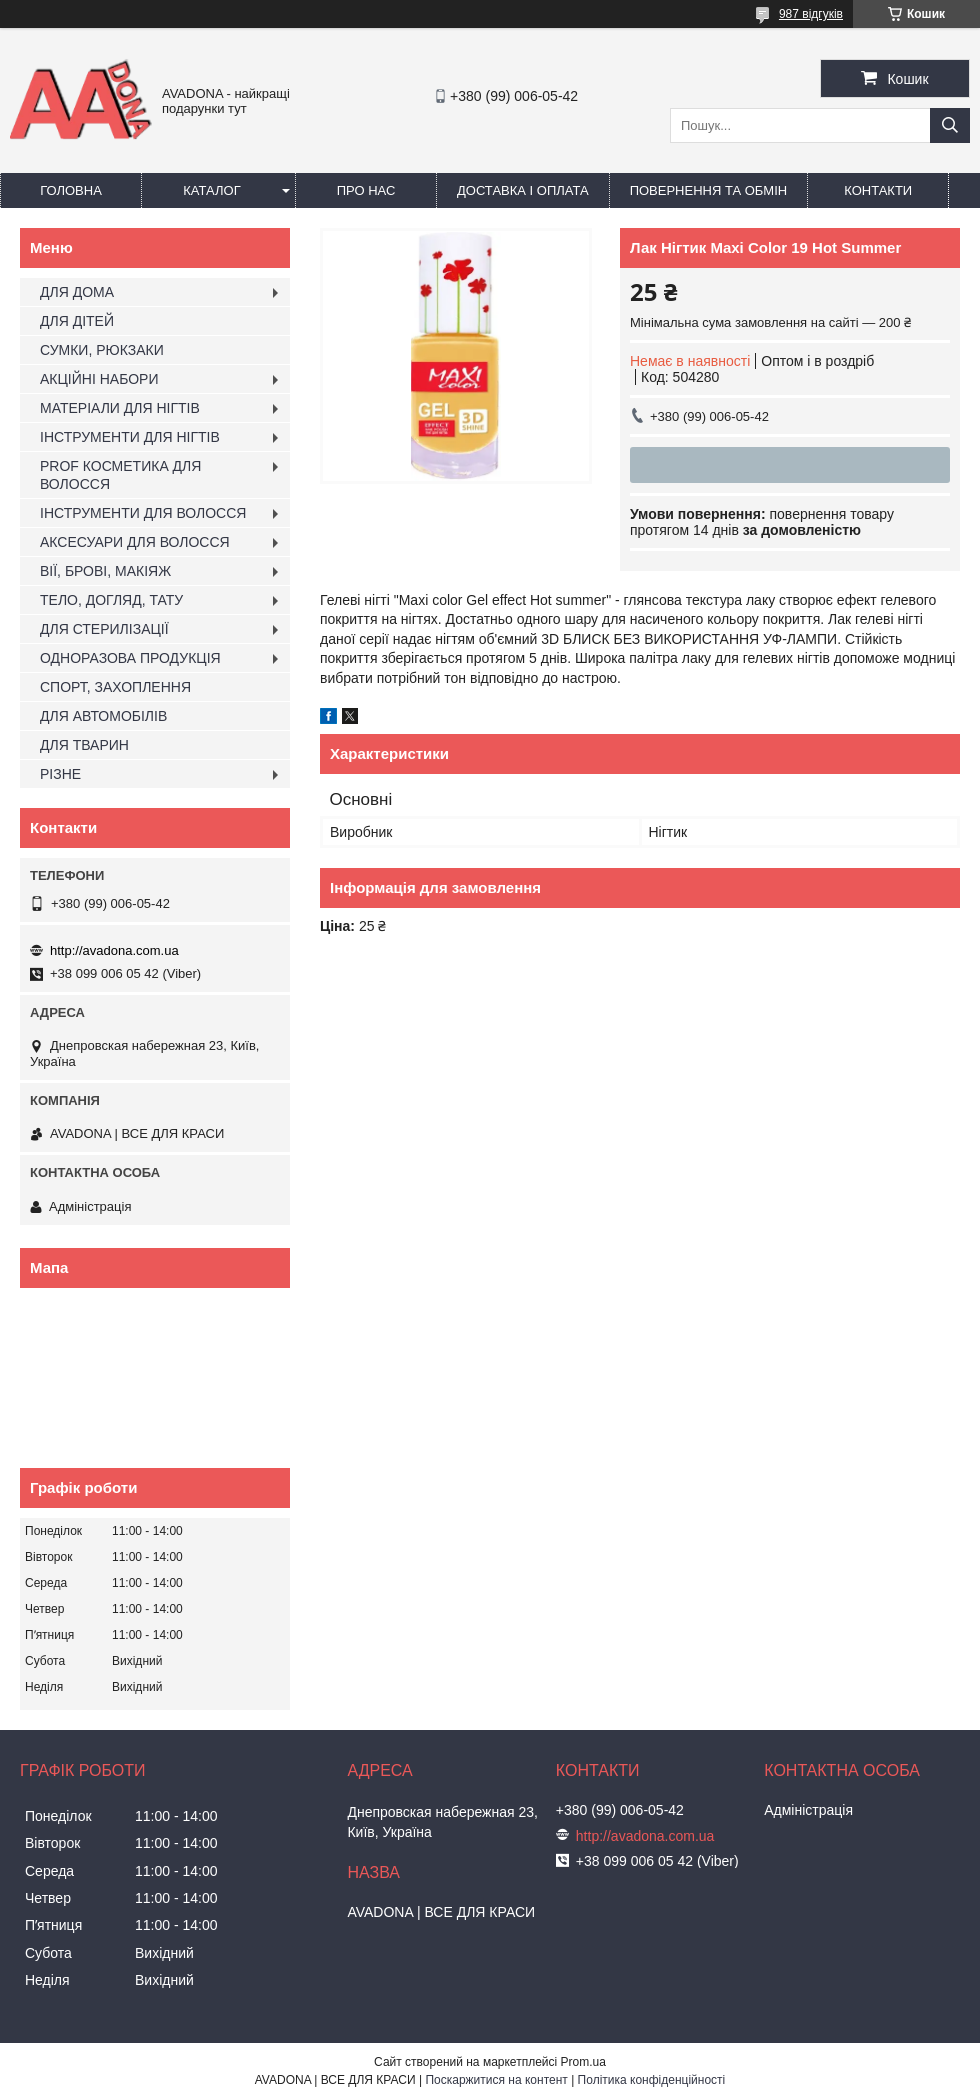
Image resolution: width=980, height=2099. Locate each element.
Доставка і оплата (523, 190)
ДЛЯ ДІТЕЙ (77, 321)
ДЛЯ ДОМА (77, 292)
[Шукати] (950, 125)
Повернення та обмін (709, 190)
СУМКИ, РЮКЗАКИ (102, 350)
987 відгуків (811, 14)
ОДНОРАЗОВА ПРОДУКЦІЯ (130, 658)
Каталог (211, 190)
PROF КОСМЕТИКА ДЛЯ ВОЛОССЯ (120, 475)
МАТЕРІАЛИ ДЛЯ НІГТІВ (120, 408)
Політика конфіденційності (652, 2080)
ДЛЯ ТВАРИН (84, 745)
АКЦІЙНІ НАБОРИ (99, 379)
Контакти (878, 190)
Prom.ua (583, 2062)
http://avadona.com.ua (114, 950)
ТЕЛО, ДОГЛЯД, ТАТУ (111, 600)
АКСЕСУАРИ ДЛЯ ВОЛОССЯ (135, 542)
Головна (71, 190)
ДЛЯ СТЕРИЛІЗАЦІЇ (104, 629)
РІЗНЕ (60, 774)
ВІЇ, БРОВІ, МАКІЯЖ (105, 571)
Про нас (366, 190)
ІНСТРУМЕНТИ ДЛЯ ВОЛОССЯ (143, 513)
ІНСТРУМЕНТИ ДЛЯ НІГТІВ (130, 437)
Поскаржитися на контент (496, 2080)
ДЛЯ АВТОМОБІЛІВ (103, 716)
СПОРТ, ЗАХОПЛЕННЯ (115, 687)
